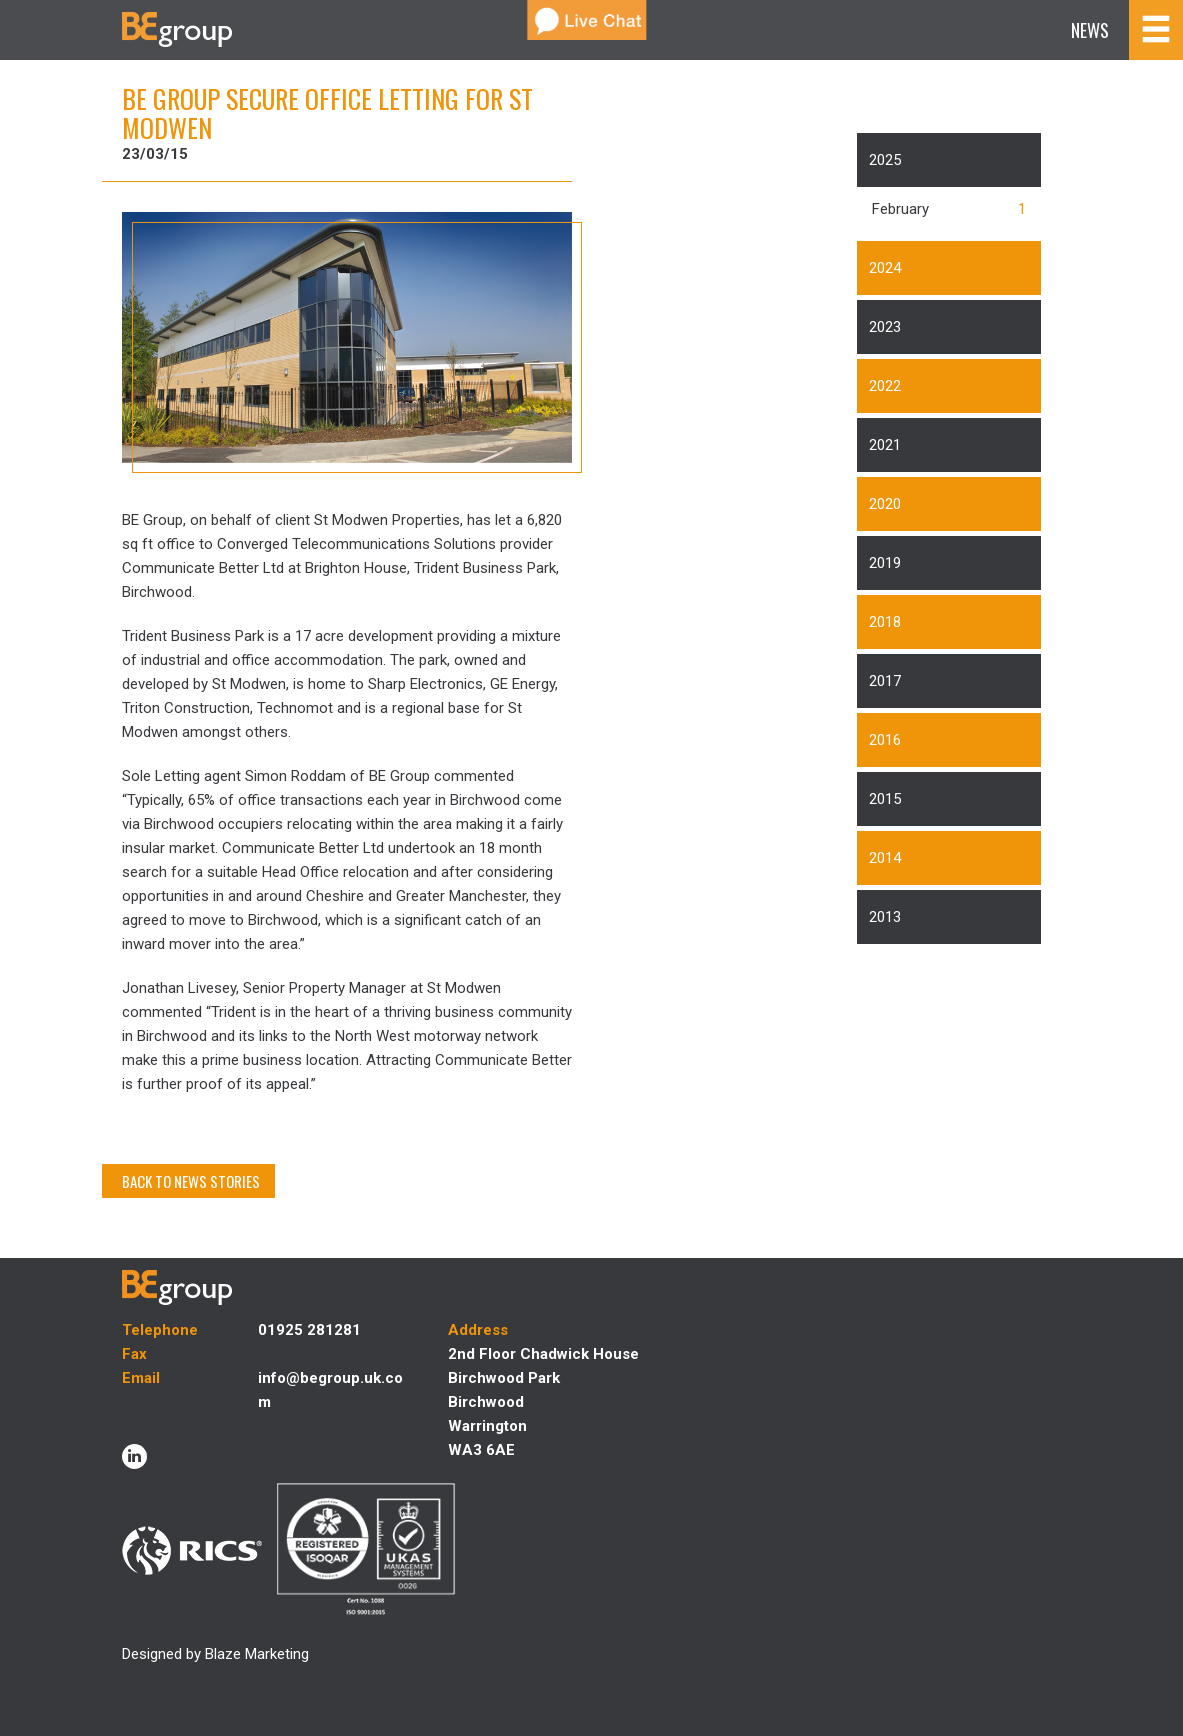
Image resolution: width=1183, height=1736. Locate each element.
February (900, 209)
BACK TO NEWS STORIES (191, 1181)
